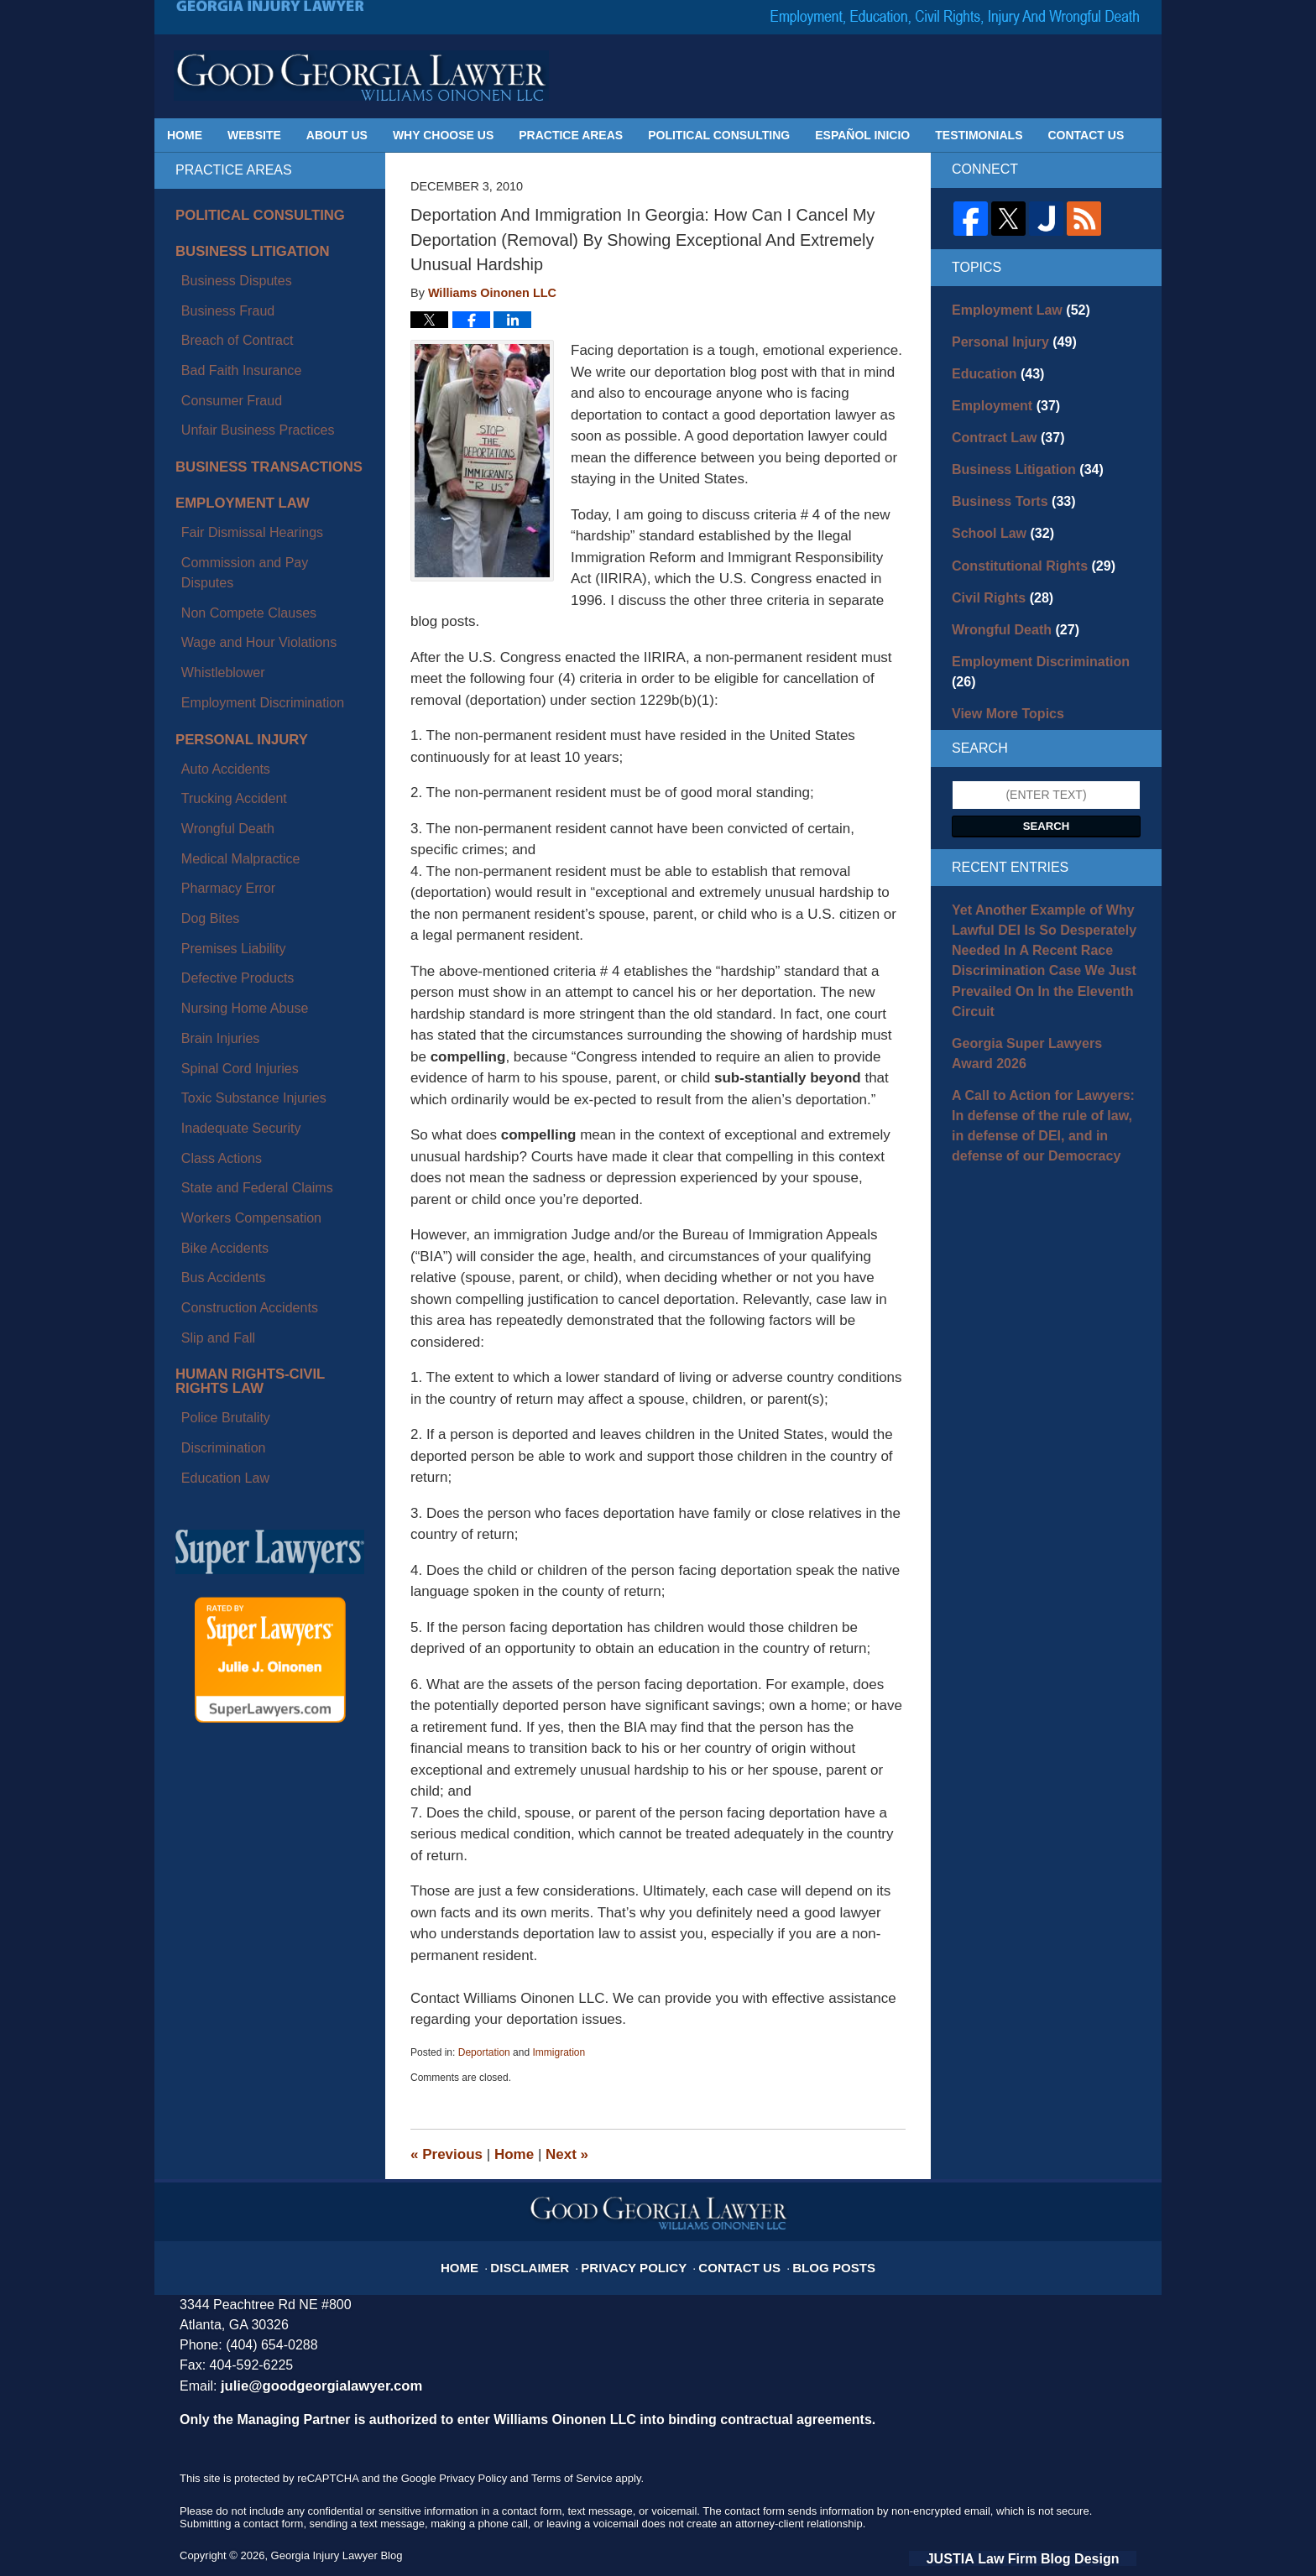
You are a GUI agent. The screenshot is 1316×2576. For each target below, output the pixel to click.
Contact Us (1086, 135)
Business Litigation (240, 246)
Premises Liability (221, 715)
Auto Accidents (214, 599)
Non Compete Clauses (234, 488)
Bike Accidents (213, 911)
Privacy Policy (641, 2257)
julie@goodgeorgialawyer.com (310, 2385)
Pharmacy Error (216, 677)
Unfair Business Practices (242, 365)
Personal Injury (230, 578)
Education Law (214, 1072)
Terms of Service (572, 2477)
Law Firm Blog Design (1056, 2556)
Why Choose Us (443, 135)
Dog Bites (201, 696)
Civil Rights (996, 572)
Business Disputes (223, 267)
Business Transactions (253, 396)
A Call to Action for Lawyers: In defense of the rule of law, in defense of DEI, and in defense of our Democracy (1044, 1045)
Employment (999, 396)
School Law (997, 513)
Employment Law (231, 428)
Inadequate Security (227, 833)
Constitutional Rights (1023, 543)
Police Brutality (214, 1033)
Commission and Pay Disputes (255, 469)
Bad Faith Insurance (227, 325)
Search (1046, 772)
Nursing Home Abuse (230, 755)
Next (567, 2154)
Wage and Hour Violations (243, 507)
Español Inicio (862, 135)
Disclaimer (551, 2257)
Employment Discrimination (246, 547)
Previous (446, 2154)
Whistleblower (211, 527)
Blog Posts (814, 2257)
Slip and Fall (207, 969)
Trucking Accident (221, 618)
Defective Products (224, 735)
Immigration (558, 2052)
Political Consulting (719, 135)
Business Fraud (216, 287)
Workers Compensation (236, 891)
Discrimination (212, 1053)
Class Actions (210, 852)
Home (184, 135)
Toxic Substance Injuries (238, 813)
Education (992, 366)
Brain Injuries (209, 774)
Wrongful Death (216, 637)
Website (254, 135)
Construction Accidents (235, 950)
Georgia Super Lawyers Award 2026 (1036, 980)
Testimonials (978, 135)
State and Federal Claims (241, 872)
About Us (337, 135)
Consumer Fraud (219, 345)
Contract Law (1001, 425)
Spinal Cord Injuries (226, 793)
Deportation (484, 2052)
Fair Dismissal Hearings (237, 449)
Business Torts (1006, 484)
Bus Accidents (212, 930)
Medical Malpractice (227, 657)
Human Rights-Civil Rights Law (261, 1006)
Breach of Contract (224, 306)
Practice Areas (571, 135)
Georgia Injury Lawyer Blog (361, 75)
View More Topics (1001, 660)
